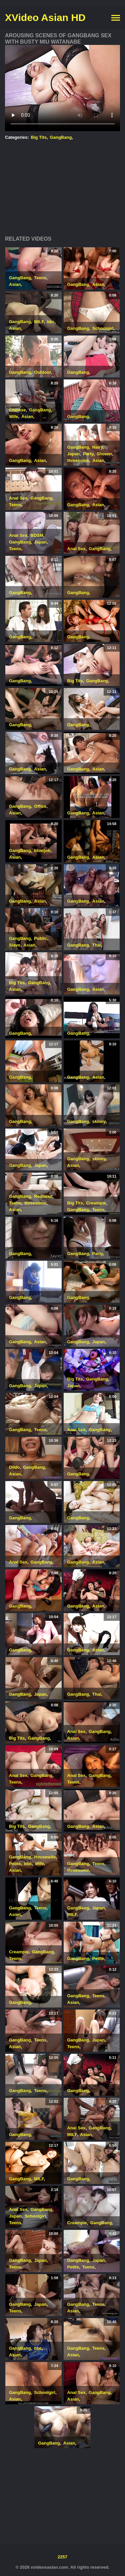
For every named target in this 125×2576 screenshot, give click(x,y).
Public (40, 938)
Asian (15, 284)
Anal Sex (18, 498)
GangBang (61, 137)
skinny (99, 1121)
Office (40, 806)
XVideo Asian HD (45, 17)
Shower (104, 453)
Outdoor (42, 372)
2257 (62, 2556)
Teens (40, 277)
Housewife (45, 1856)
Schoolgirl (103, 328)
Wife (13, 416)
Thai (96, 945)
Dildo (14, 1467)
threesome (78, 460)
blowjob (42, 850)
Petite (15, 1863)
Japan (73, 453)
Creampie (96, 1202)
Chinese (17, 409)
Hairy (97, 447)
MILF (39, 321)
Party (88, 453)
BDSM (37, 535)
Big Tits (39, 137)
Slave (14, 945)
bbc (51, 321)
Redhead (43, 1196)
